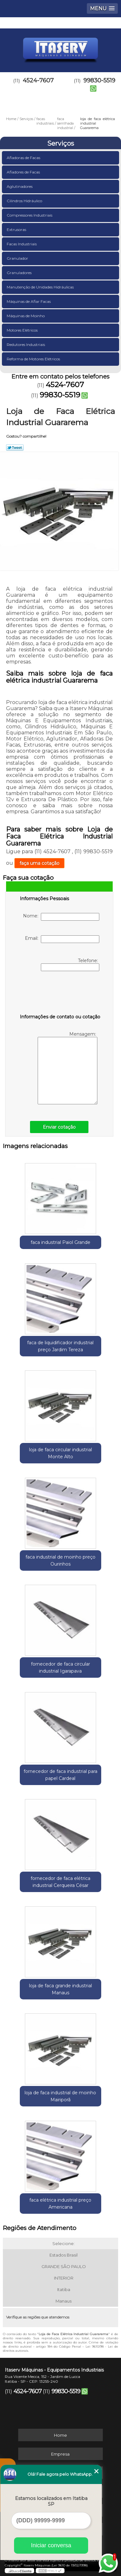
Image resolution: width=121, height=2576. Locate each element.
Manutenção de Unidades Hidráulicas (41, 287)
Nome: (61, 917)
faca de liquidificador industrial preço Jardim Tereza (60, 1346)
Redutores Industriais (26, 344)
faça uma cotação (39, 863)
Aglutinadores (20, 186)
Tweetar (15, 447)
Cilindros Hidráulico (25, 200)
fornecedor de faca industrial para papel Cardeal (60, 1774)
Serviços (60, 143)
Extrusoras (17, 229)
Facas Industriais (22, 243)
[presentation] (60, 993)
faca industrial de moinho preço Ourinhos (60, 1560)
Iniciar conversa (51, 2545)
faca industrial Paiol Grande (60, 1242)
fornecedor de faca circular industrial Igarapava (60, 1667)
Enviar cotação (59, 1127)
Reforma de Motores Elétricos (34, 358)
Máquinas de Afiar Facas (29, 301)
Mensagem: (67, 1067)
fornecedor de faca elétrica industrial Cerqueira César (60, 1881)
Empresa (60, 2454)
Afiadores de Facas (24, 172)
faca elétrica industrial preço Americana (60, 2203)
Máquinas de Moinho (26, 315)
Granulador (18, 258)
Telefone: (70, 964)
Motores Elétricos (23, 330)
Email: (62, 939)
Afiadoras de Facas (24, 157)
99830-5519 (60, 394)
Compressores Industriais (30, 215)
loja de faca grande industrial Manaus (60, 1989)
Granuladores (20, 272)
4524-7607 (38, 80)
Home (60, 2435)
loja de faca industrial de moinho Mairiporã (60, 2096)
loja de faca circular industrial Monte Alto (60, 1453)
